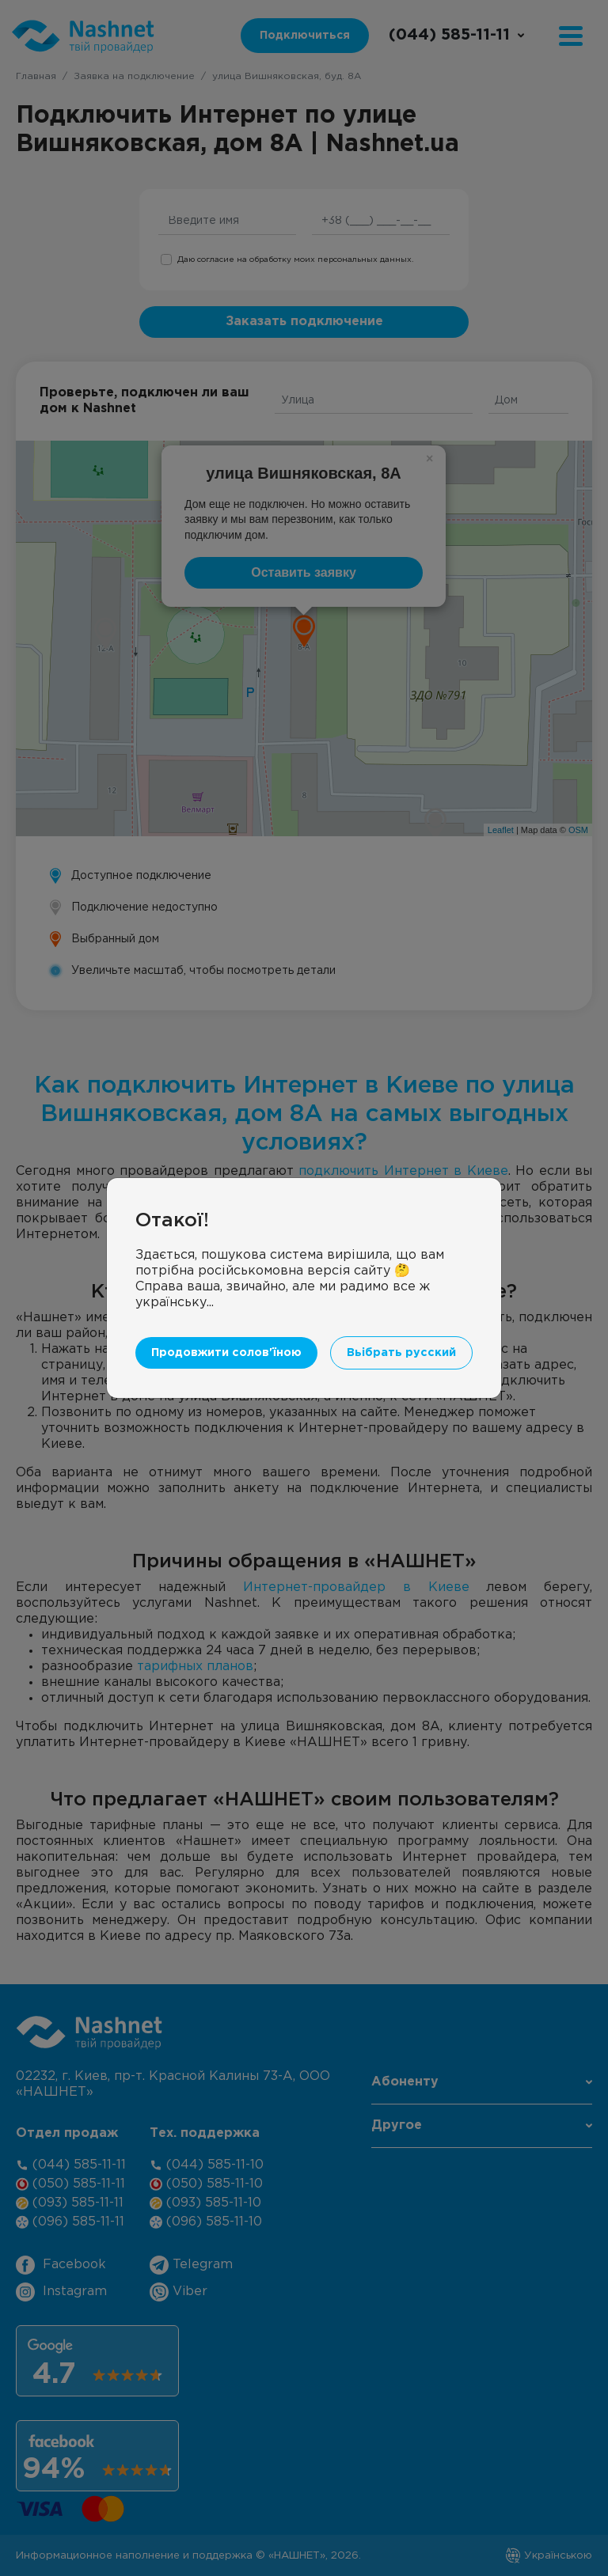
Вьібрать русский (401, 1352)
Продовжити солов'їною (226, 1352)
